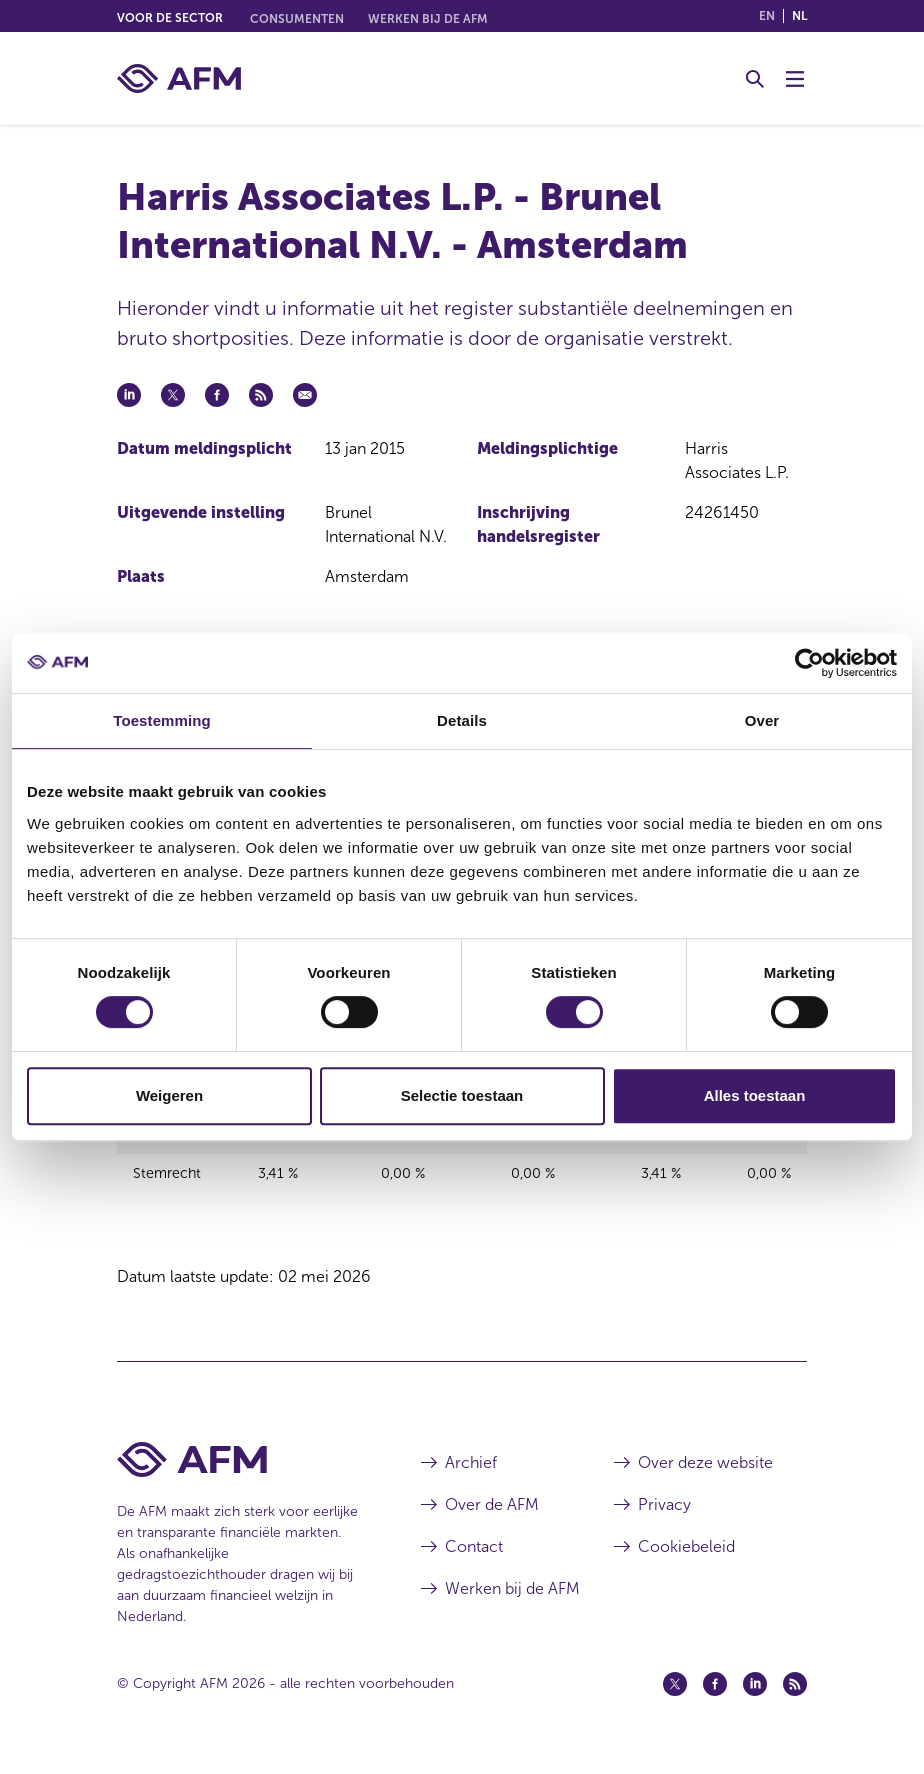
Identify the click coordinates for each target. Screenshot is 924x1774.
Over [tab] (762, 720)
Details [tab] (462, 720)
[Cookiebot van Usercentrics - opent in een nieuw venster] (809, 663)
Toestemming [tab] (162, 720)
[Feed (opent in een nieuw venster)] (795, 1697)
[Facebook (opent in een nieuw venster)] (715, 1697)
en (767, 16)
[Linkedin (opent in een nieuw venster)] (755, 1697)
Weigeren (169, 1095)
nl (799, 16)
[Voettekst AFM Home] (239, 1472)
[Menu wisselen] (795, 79)
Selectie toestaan (462, 1095)
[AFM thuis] (179, 78)
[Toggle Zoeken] (755, 79)
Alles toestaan (755, 1095)
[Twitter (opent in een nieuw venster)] (675, 1697)
